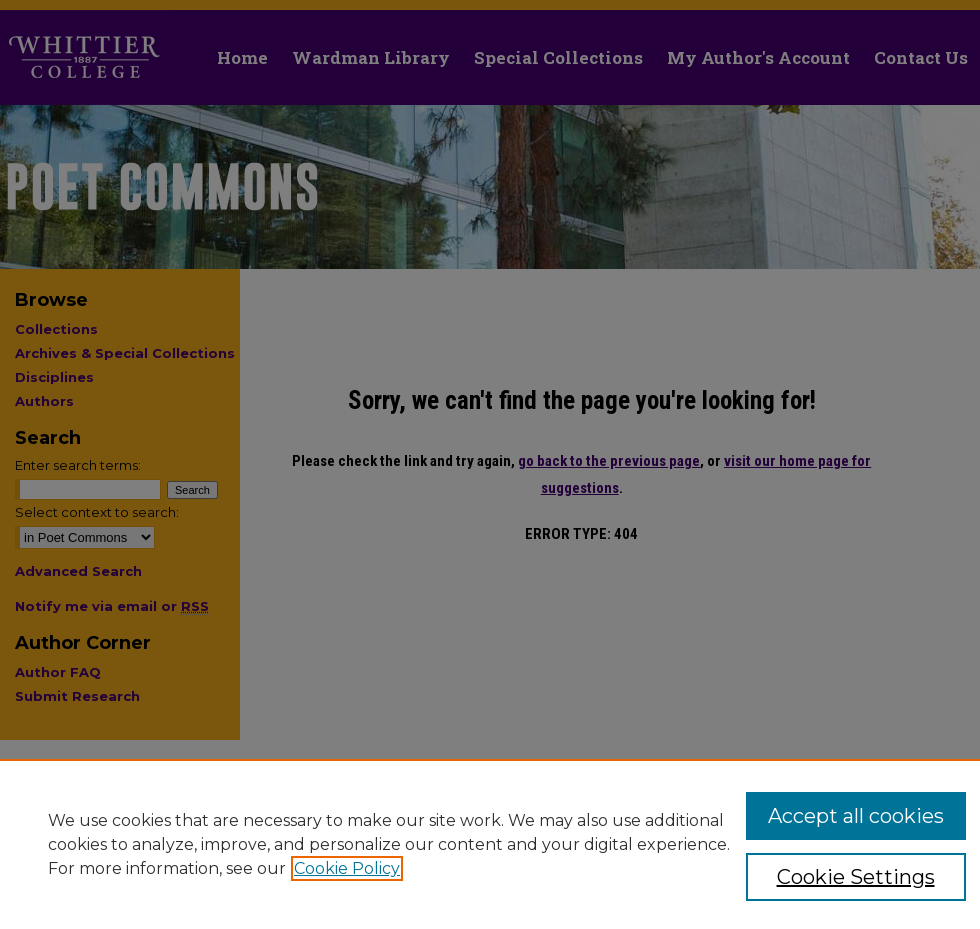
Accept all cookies (856, 816)
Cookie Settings (856, 877)
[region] (490, 844)
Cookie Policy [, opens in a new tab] (347, 868)
